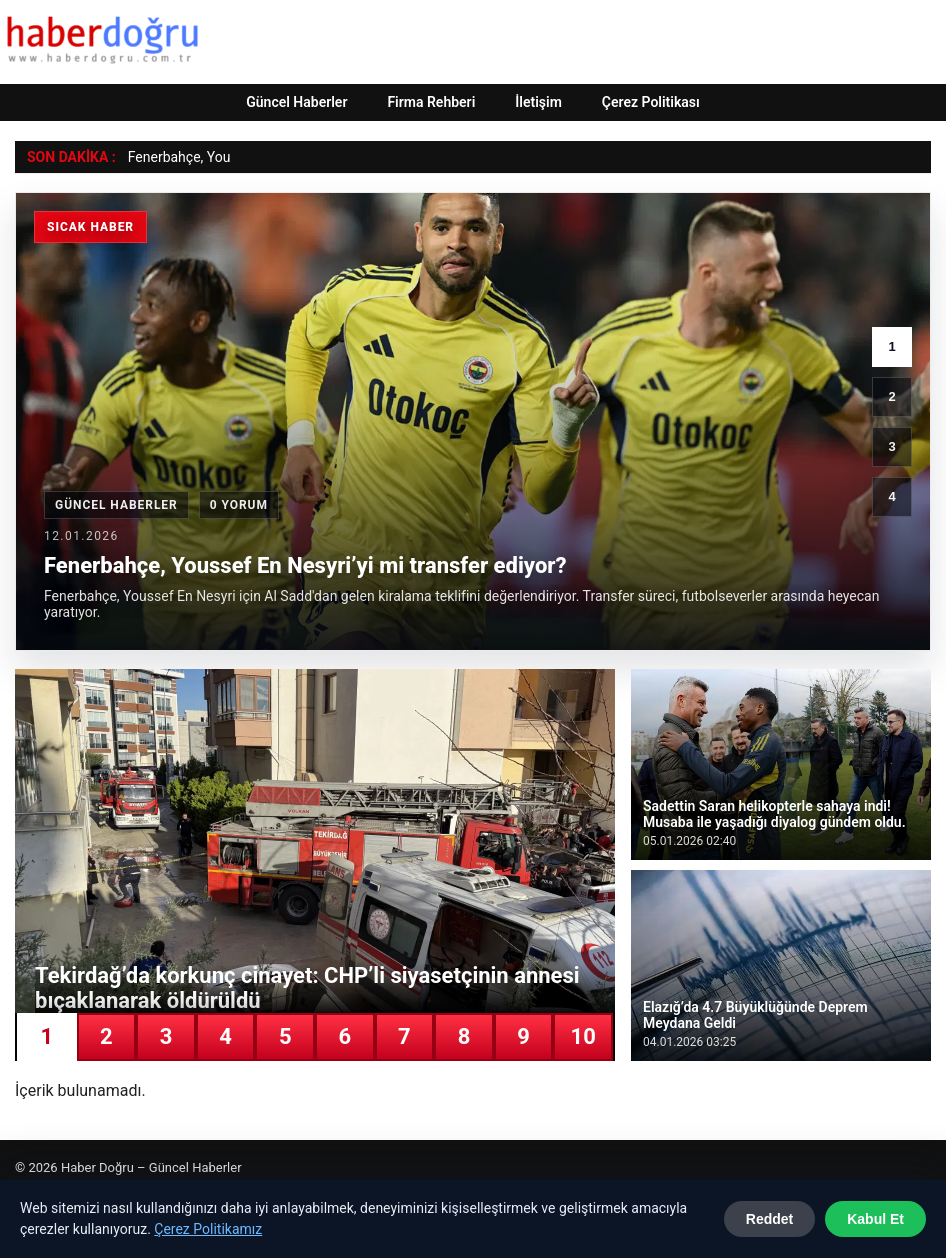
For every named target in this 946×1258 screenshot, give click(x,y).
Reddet (769, 1219)
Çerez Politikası (651, 102)
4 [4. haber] (891, 496)
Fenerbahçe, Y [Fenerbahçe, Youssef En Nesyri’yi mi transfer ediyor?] (172, 157)
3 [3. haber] (891, 446)
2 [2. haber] (891, 396)
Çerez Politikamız (208, 1229)
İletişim (538, 102)
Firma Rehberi (431, 102)
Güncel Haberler (296, 102)
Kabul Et (875, 1219)
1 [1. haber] (891, 346)
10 (583, 1036)
